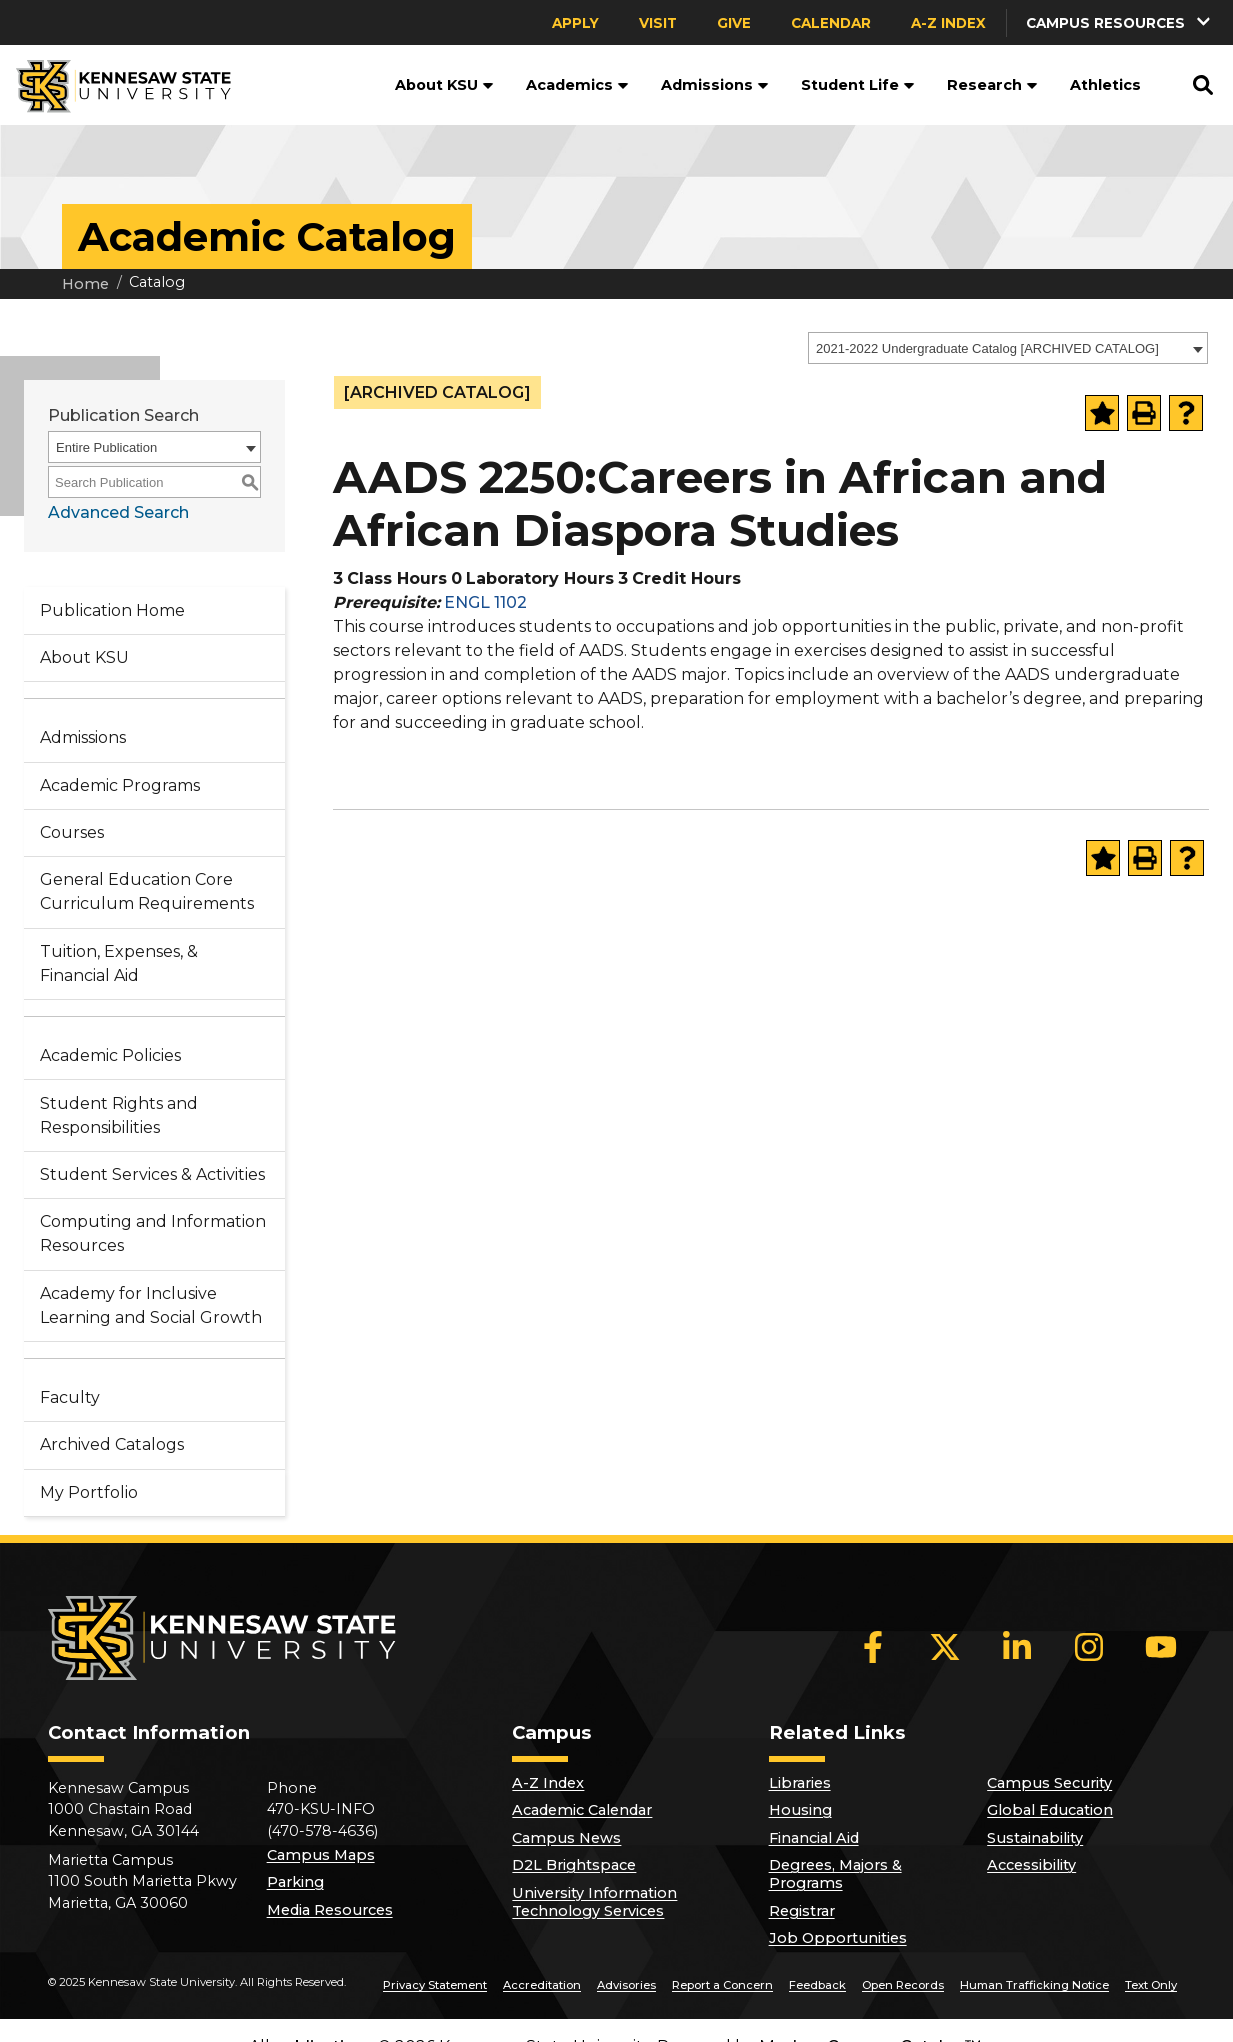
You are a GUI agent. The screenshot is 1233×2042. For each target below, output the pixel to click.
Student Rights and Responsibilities (119, 1115)
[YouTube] (1161, 1647)
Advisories (626, 1985)
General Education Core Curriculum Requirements (147, 891)
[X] (945, 1647)
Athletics (1105, 85)
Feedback (817, 1985)
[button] (1120, 22)
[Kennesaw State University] (115, 85)
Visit (658, 23)
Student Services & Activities (152, 1174)
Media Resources (330, 1910)
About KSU (444, 85)
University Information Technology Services (594, 1902)
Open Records (903, 1985)
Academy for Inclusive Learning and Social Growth (151, 1305)
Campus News (566, 1838)
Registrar (802, 1911)
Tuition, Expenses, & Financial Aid (119, 963)
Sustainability (1035, 1838)
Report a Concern (722, 1985)
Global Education (1050, 1810)
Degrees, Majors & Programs (835, 1874)
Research (992, 85)
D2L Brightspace (574, 1865)
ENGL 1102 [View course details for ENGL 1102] (485, 602)
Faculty (70, 1397)
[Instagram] (1089, 1647)
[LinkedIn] (1017, 1647)
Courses (72, 832)
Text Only (1151, 1985)
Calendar (831, 23)
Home (85, 284)
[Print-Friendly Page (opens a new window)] (1144, 413)
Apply (575, 23)
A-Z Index (948, 23)
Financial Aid (814, 1838)
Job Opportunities (838, 1938)
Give (734, 23)
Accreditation (542, 1985)
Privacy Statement (435, 1985)
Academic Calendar (582, 1810)
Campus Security (1049, 1783)
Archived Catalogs (112, 1444)
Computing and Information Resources (153, 1233)
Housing (800, 1810)
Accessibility (1031, 1865)
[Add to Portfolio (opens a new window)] (1102, 413)
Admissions (715, 85)
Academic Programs (120, 785)
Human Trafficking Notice (1034, 1985)
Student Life (858, 85)
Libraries (800, 1783)
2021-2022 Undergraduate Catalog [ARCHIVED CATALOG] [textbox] (987, 348)
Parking (295, 1882)
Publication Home (112, 610)
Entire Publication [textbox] (106, 447)
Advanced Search (118, 512)
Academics (577, 85)
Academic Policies (110, 1055)
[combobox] (1008, 348)
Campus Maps (321, 1855)
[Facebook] (873, 1647)
